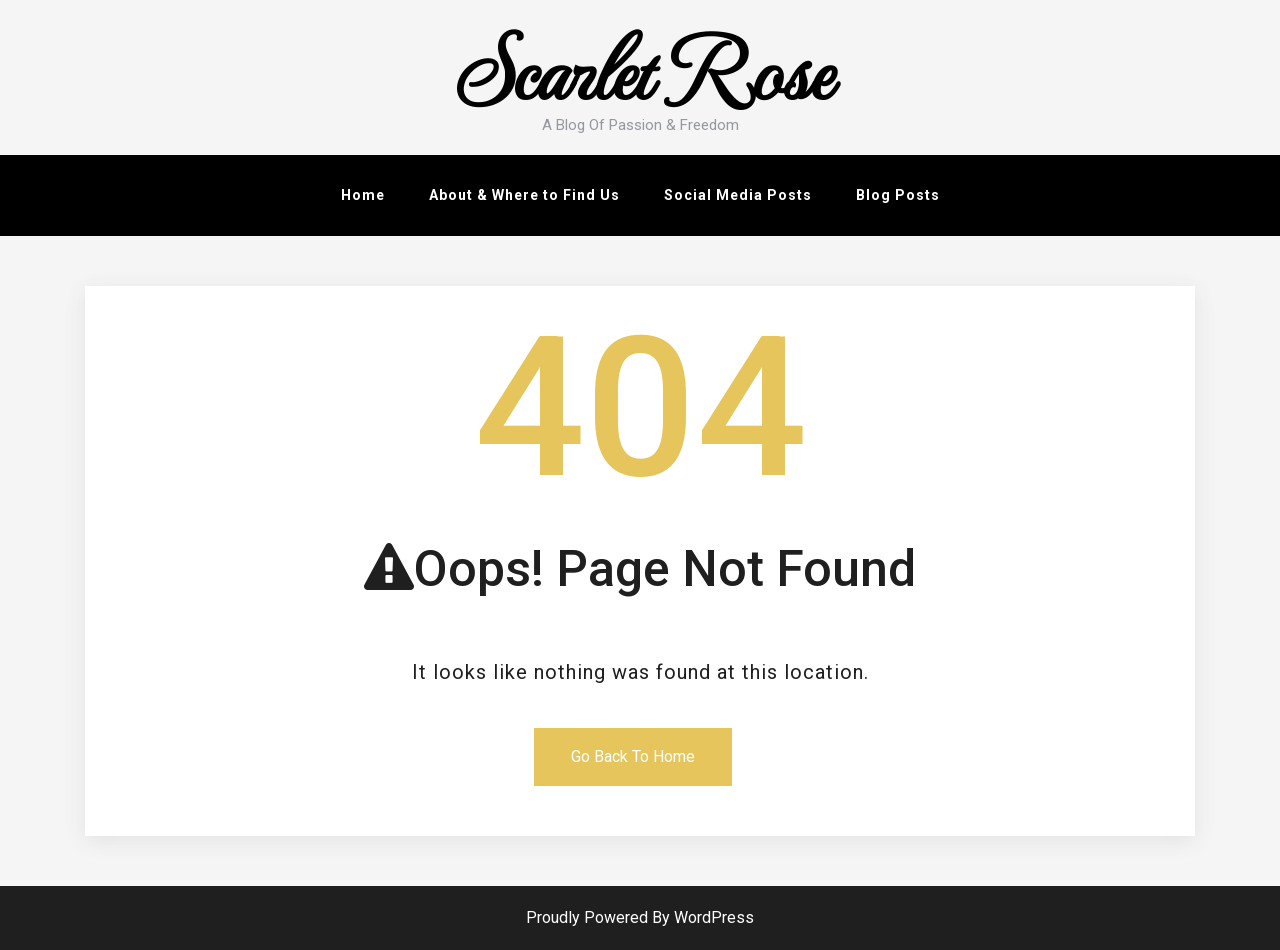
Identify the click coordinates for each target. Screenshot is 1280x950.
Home (363, 195)
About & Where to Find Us (524, 195)
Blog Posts (898, 195)
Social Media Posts (738, 195)
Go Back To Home (633, 756)
